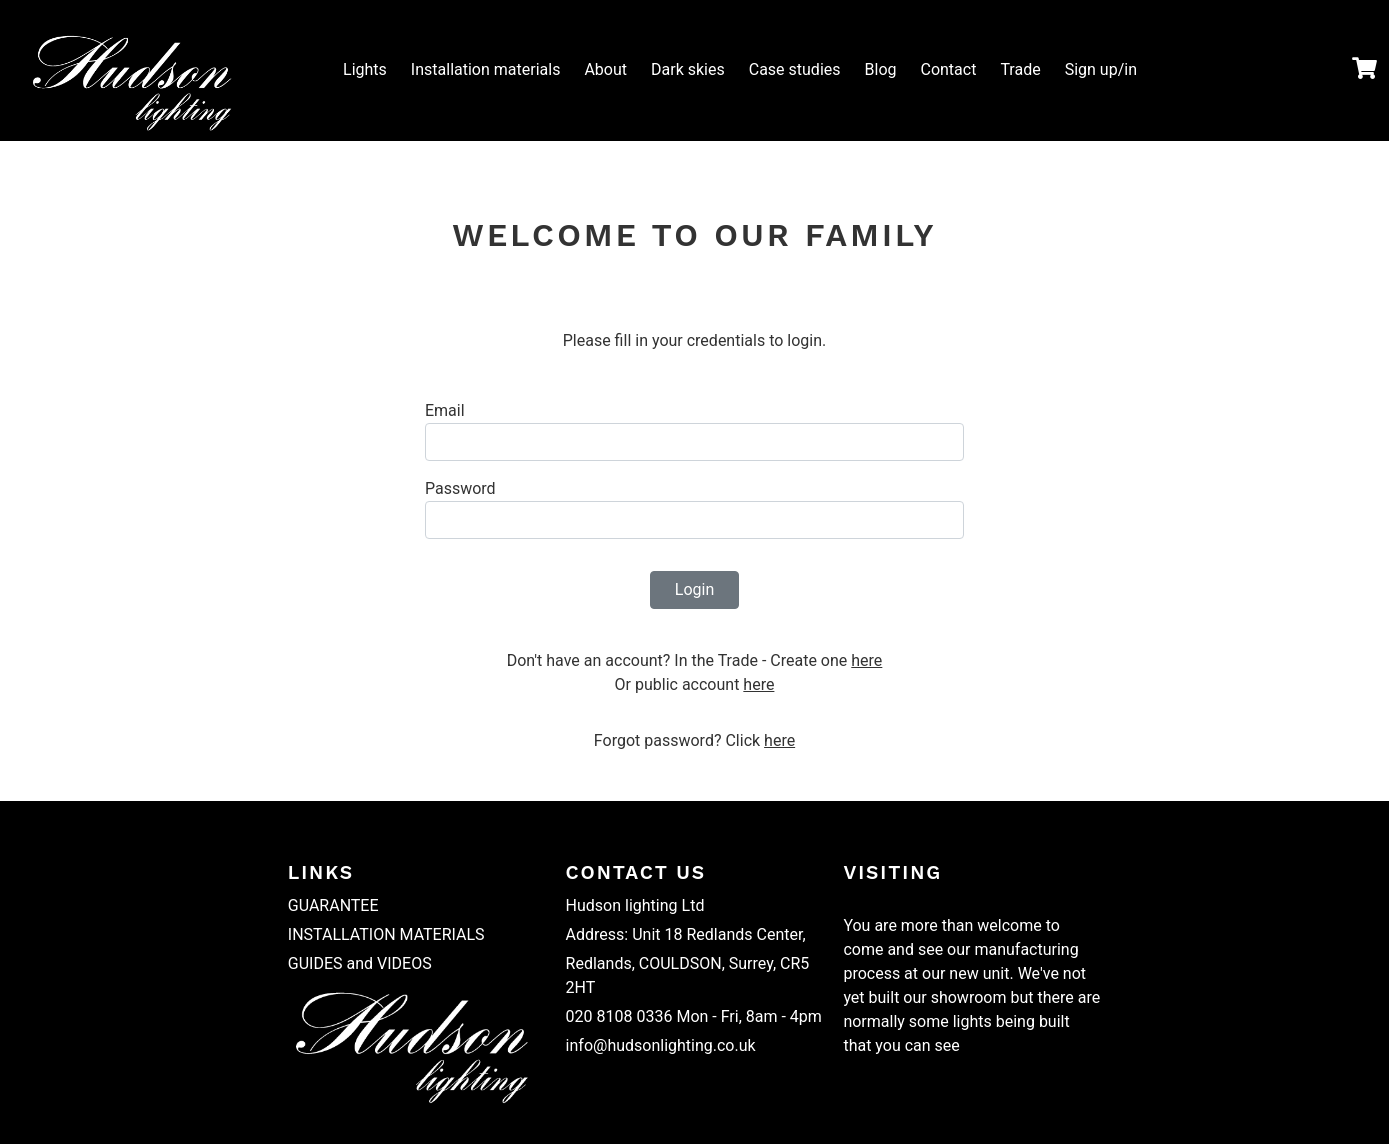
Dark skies (688, 69)
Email (445, 410)
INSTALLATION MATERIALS (386, 934)
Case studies (795, 69)
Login (694, 589)
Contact (948, 69)
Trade (1020, 69)
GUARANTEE (333, 905)
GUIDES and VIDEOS (360, 963)
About (605, 69)
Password (460, 488)
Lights (365, 69)
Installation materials (486, 69)
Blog (881, 69)
